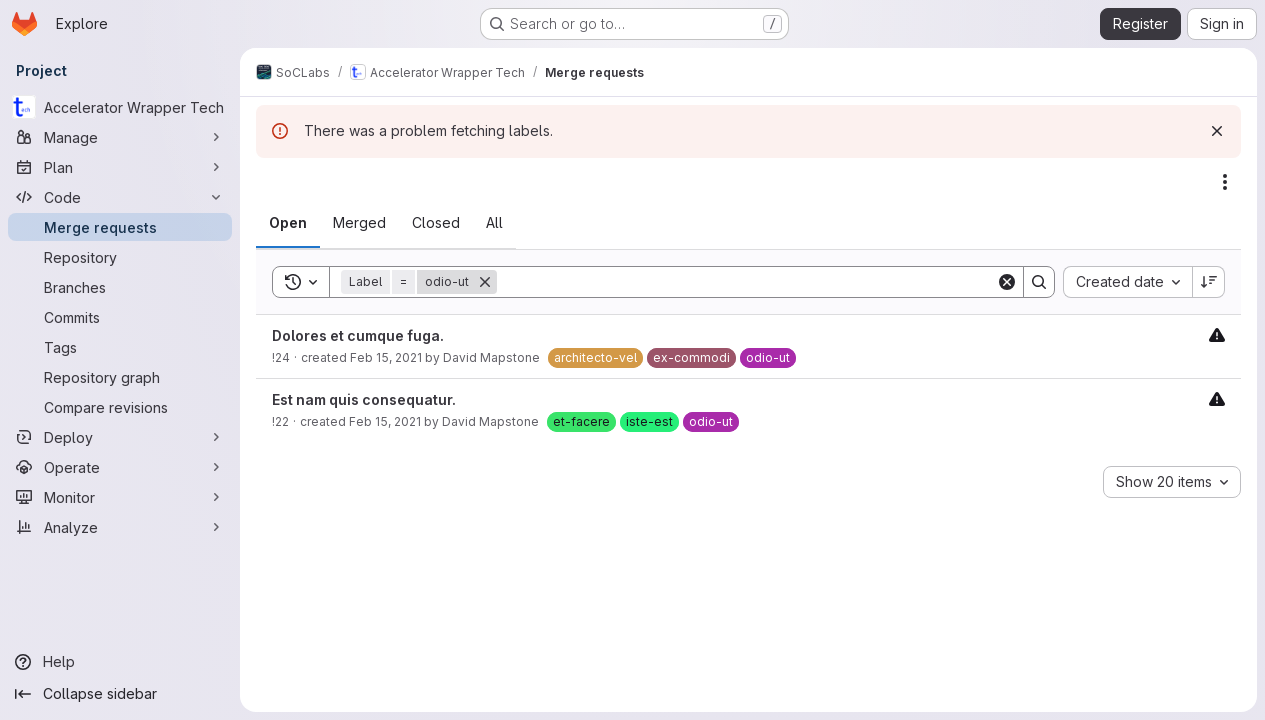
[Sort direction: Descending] (1209, 282)
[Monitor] (120, 497)
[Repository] (120, 257)
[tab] (288, 223)
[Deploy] (120, 437)
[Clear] (1007, 282)
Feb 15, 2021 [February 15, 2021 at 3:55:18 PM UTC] (386, 357)
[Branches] (120, 287)
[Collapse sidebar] (120, 694)
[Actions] (1225, 182)
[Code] (120, 197)
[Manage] (120, 137)
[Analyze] (120, 527)
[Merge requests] (120, 227)
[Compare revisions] (120, 407)
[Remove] (485, 282)
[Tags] (120, 347)
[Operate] (120, 467)
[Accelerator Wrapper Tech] (120, 107)
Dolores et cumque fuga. (358, 335)
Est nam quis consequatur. (364, 399)
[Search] (746, 282)
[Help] (120, 662)
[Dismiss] (1217, 131)
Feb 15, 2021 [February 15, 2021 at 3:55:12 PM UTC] (385, 421)
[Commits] (120, 317)
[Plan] (120, 167)
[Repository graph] (120, 377)
